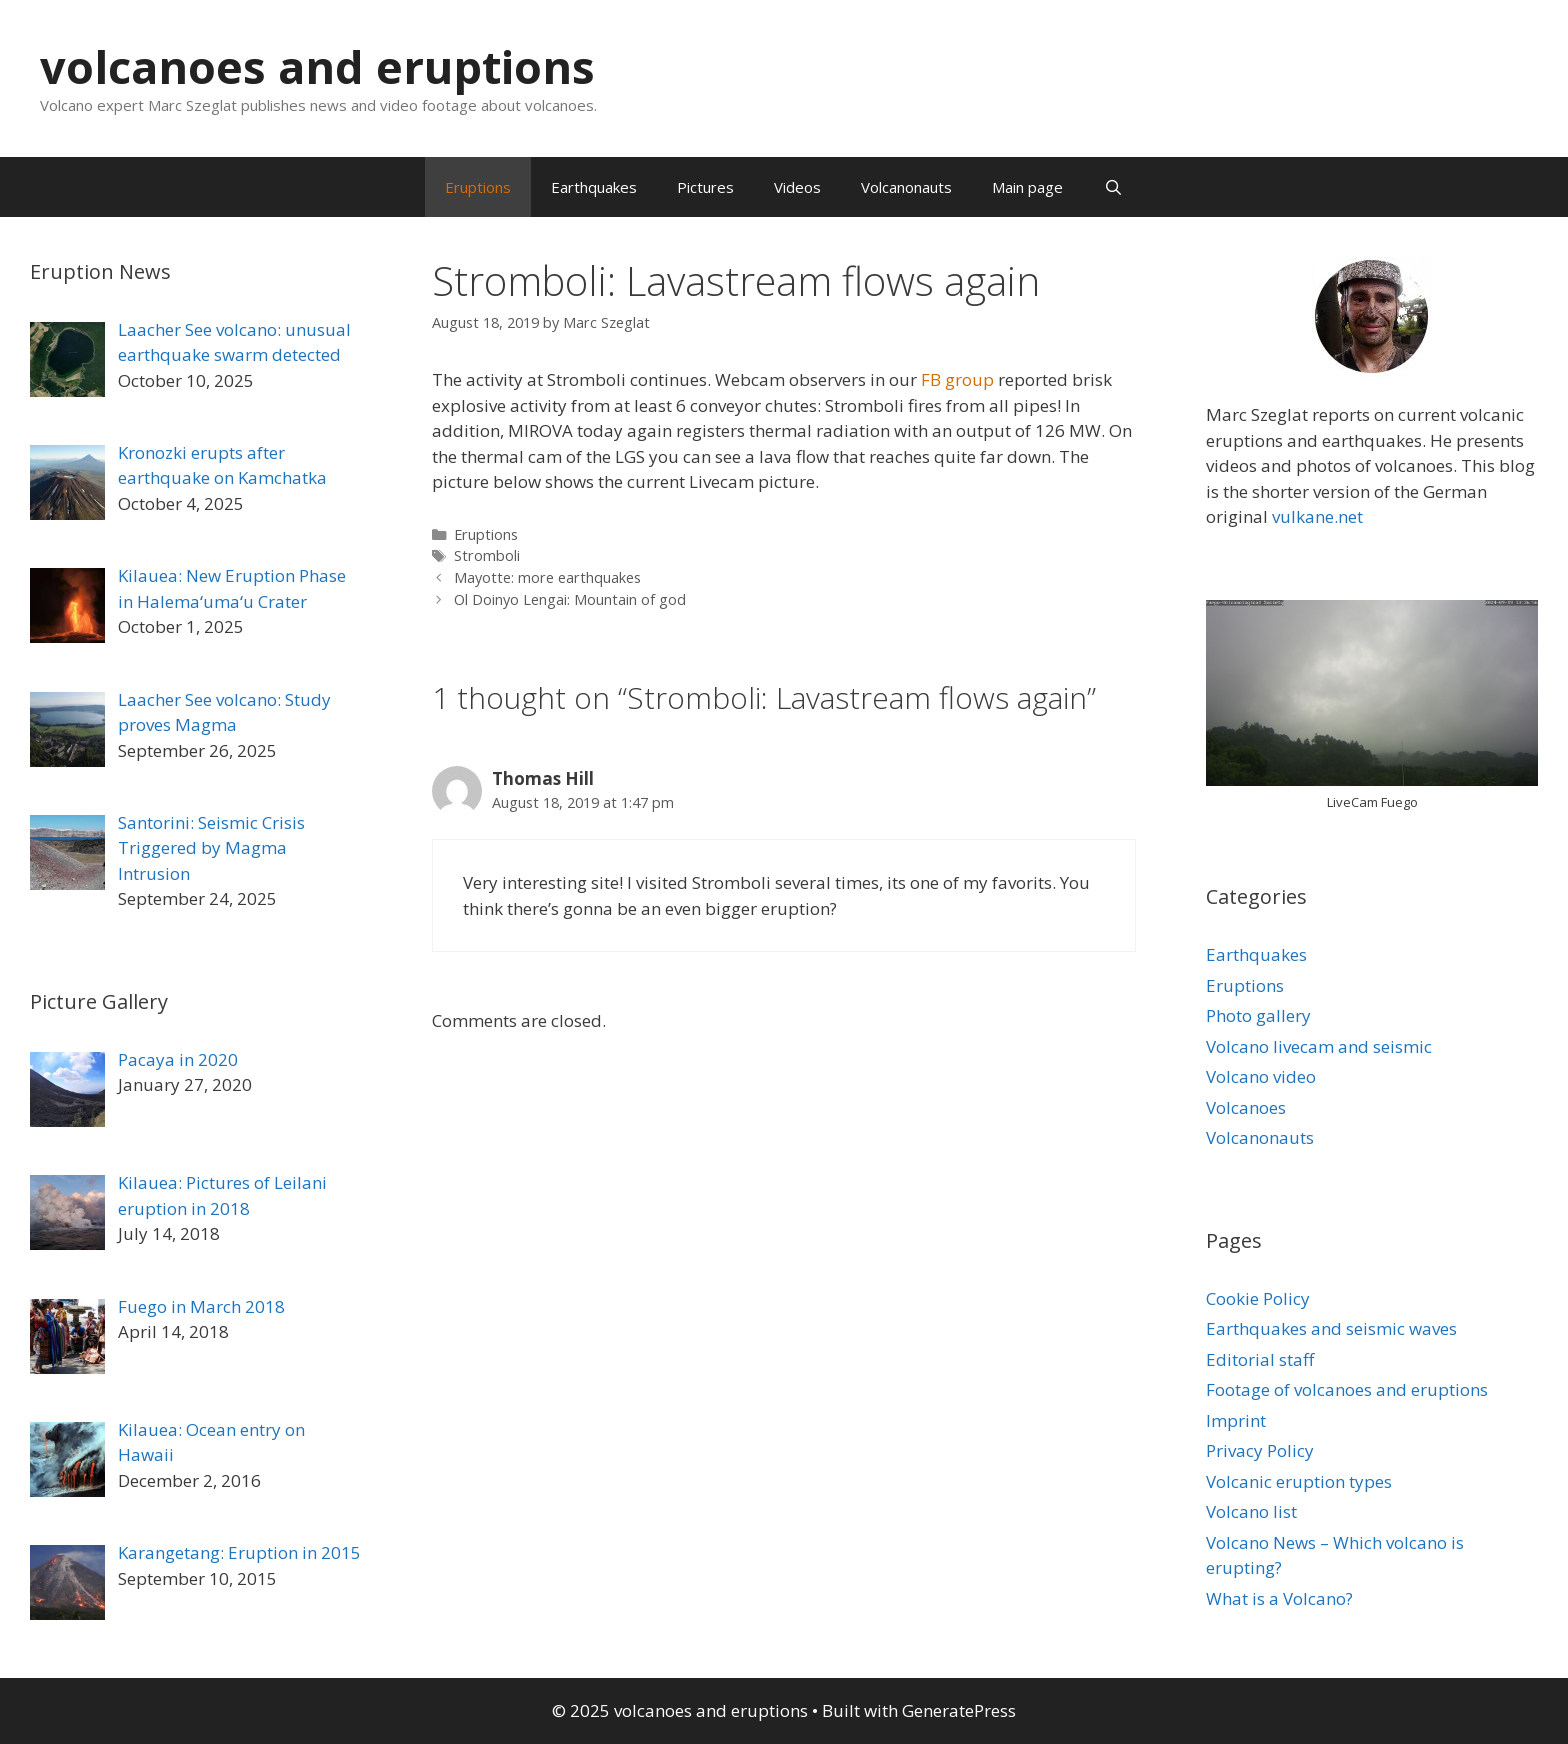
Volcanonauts (906, 187)
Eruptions (478, 187)
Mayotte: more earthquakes (547, 577)
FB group (957, 379)
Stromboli (487, 555)
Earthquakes (594, 187)
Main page (1027, 187)
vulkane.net (1317, 516)
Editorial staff (1260, 1359)
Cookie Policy (1258, 1298)
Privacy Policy (1260, 1450)
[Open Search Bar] (1112, 187)
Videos (797, 187)
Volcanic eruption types (1299, 1481)
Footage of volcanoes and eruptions (1347, 1389)
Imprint (1236, 1420)
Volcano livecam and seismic (1319, 1046)
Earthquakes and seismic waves (1331, 1328)
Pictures (705, 187)
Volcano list (1251, 1511)
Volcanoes (1246, 1107)
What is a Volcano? (1279, 1598)
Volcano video (1261, 1076)
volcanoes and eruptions (317, 66)
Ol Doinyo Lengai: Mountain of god (570, 599)
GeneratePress (959, 1710)
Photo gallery (1258, 1015)
